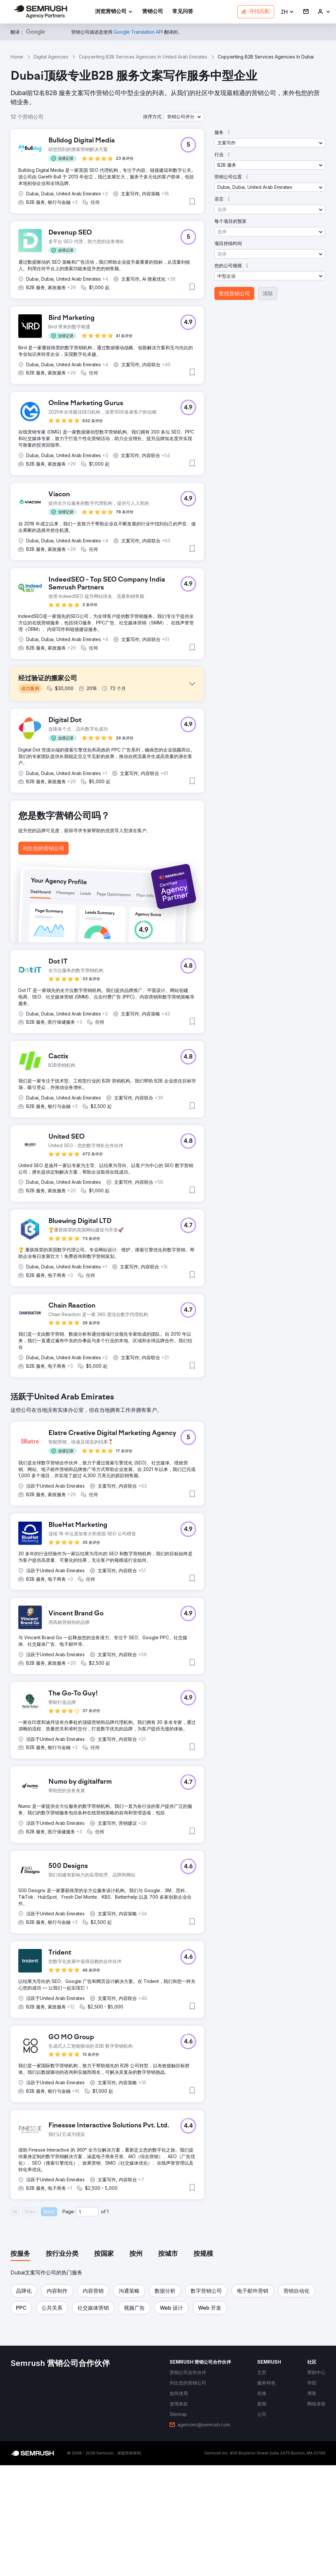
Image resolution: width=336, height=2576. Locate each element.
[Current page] (87, 2322)
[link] (152, 12)
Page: (68, 2322)
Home (16, 56)
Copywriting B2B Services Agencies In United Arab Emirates (143, 56)
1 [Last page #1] (108, 2322)
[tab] (20, 2364)
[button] (287, 11)
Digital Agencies (51, 56)
